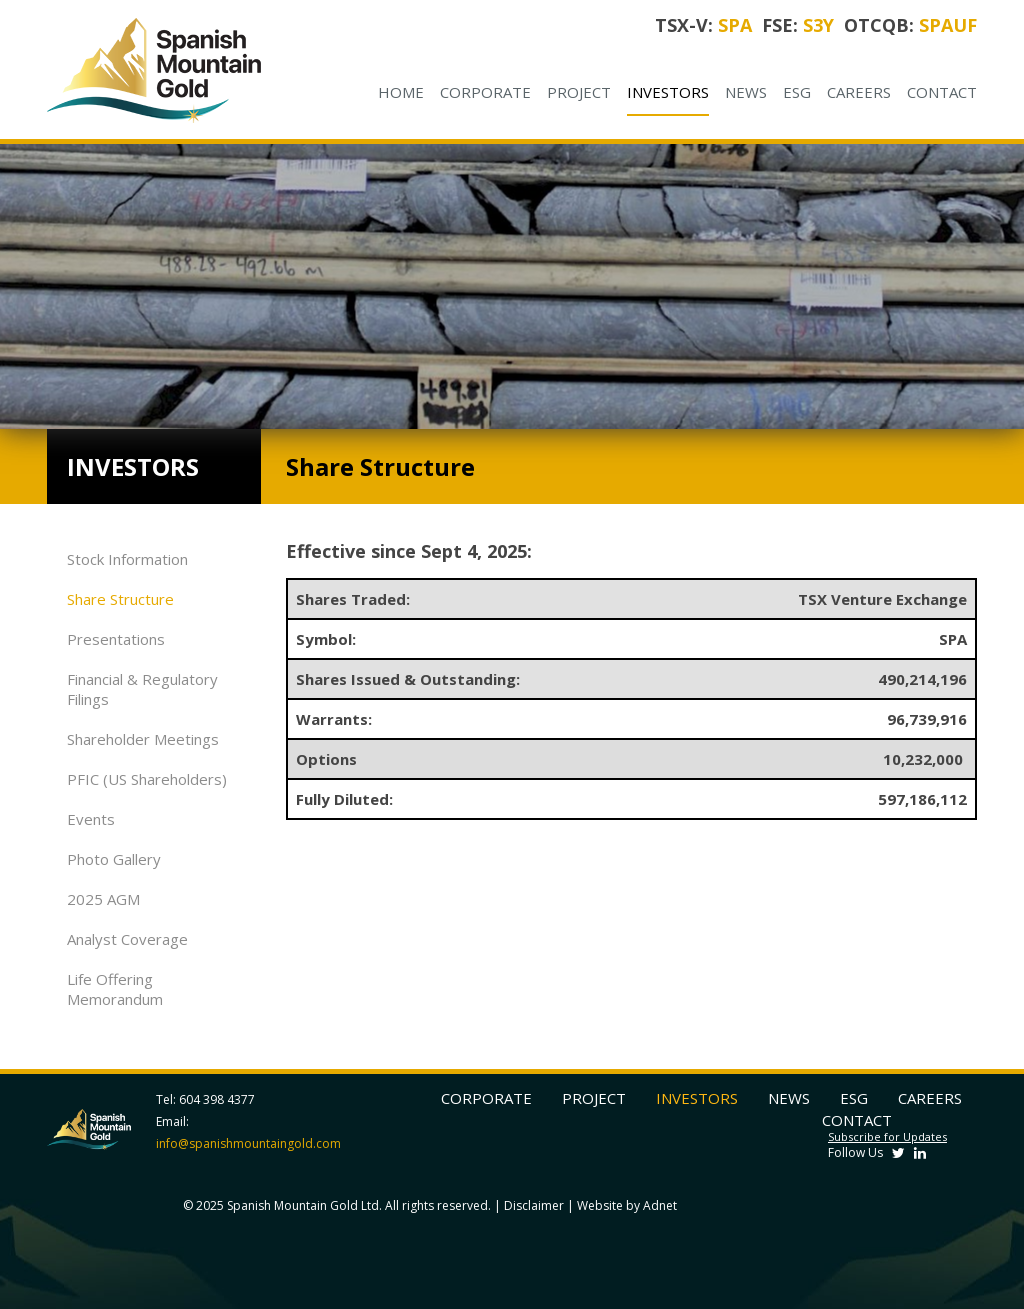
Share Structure (120, 599)
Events (91, 819)
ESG (797, 92)
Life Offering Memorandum (115, 989)
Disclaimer (534, 1205)
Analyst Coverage (127, 939)
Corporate (485, 92)
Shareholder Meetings (143, 739)
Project (579, 92)
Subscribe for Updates (887, 1136)
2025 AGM (103, 899)
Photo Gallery (114, 859)
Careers (859, 92)
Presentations (116, 639)
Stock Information (127, 559)
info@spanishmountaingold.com (248, 1143)
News (746, 92)
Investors (668, 92)
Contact (942, 92)
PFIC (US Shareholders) (147, 779)
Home (401, 92)
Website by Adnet (627, 1205)
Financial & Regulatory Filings (142, 689)
